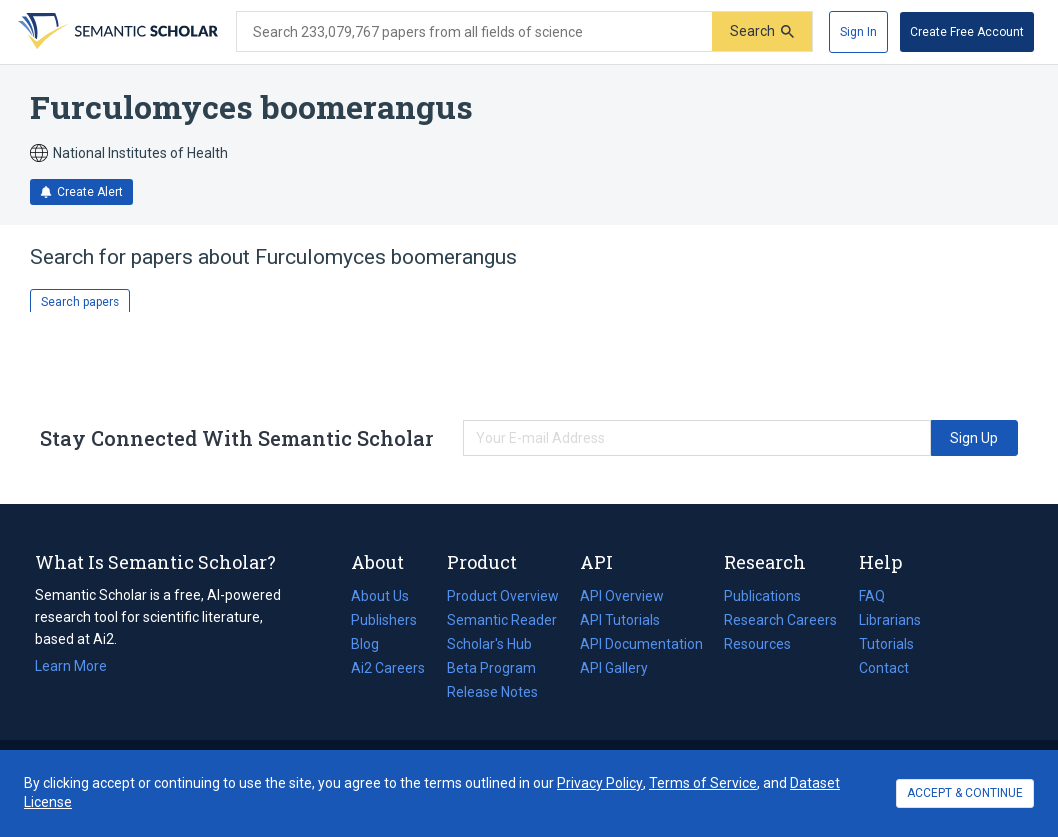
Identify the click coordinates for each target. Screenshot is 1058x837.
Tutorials (886, 644)
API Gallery (614, 668)
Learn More (71, 666)
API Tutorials (620, 620)
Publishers (384, 620)
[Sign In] (858, 32)
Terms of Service (703, 783)
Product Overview (503, 596)
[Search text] (474, 32)
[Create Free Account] (967, 32)
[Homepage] (116, 32)
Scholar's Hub (489, 644)
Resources (757, 644)
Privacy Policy (600, 783)
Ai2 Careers (388, 668)
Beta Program (491, 668)
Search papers (80, 302)
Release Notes (492, 692)
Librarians (890, 620)
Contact (884, 668)
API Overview (622, 596)
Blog (373, 644)
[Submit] (762, 31)
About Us (380, 596)
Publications (762, 596)
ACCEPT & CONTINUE (965, 793)
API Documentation (641, 644)
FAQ (872, 596)
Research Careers (780, 620)
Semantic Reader (502, 620)
